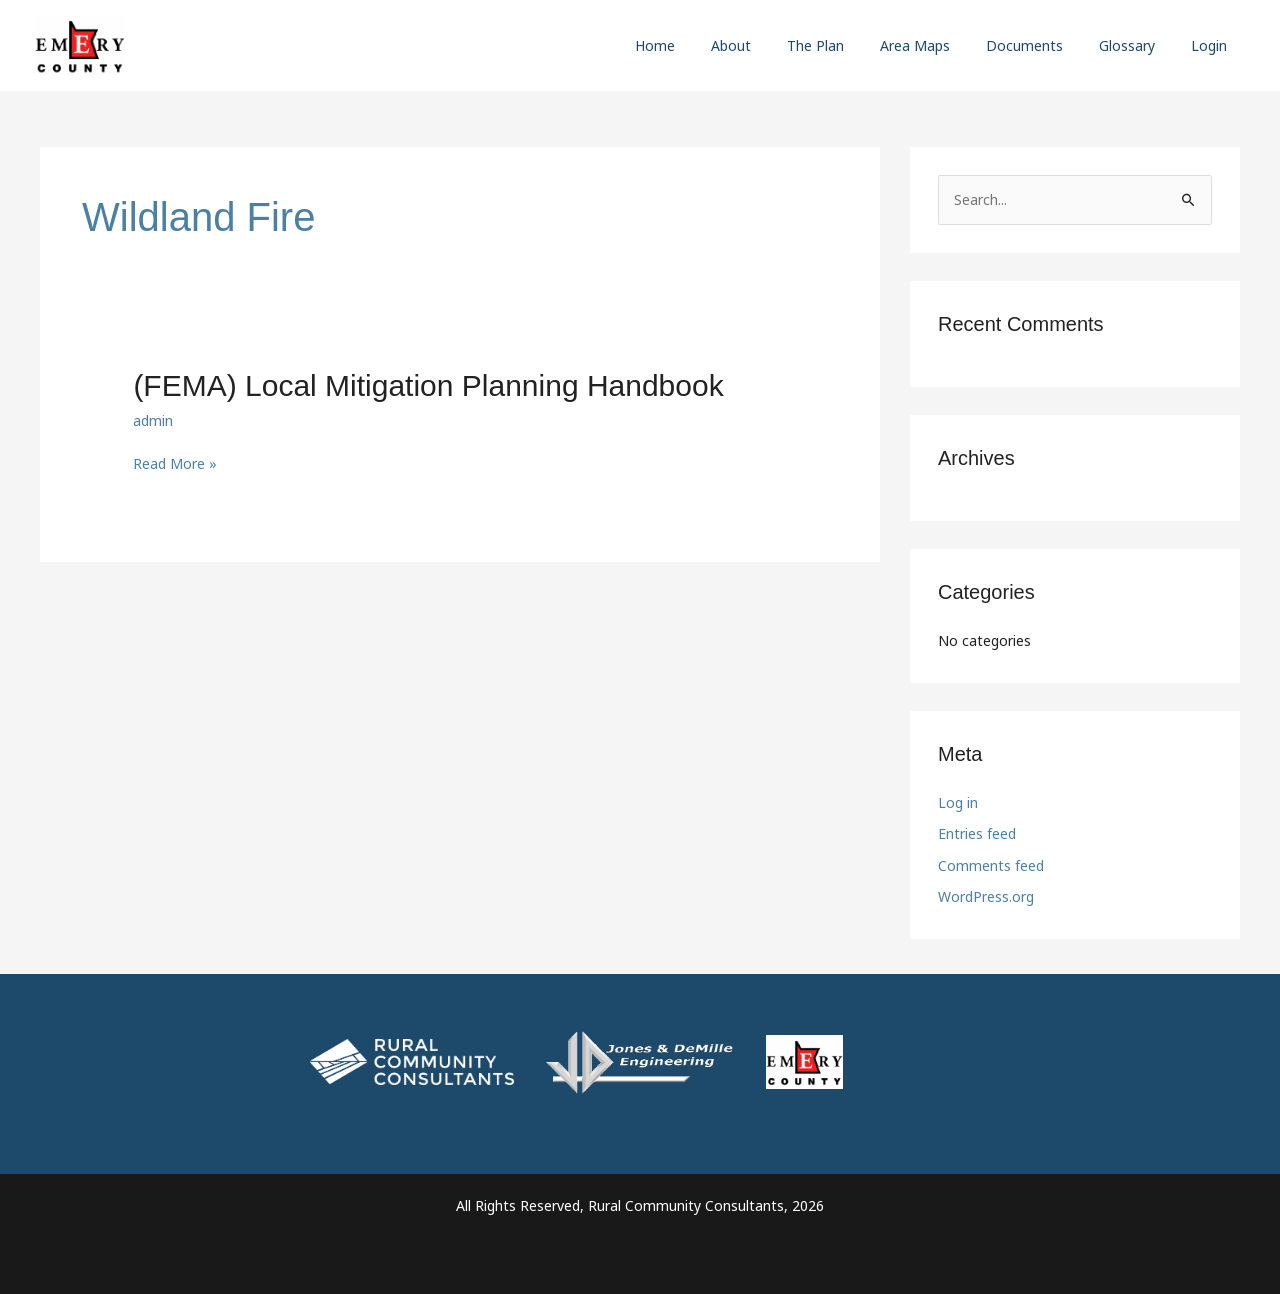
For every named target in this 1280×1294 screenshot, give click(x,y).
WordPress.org (986, 896)
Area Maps (943, 45)
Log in (958, 802)
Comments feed (991, 865)
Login (1213, 45)
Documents (1044, 45)
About (775, 45)
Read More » (175, 464)
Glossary (1139, 45)
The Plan (851, 45)
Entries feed (977, 833)
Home (707, 45)
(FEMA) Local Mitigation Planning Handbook (428, 385)
